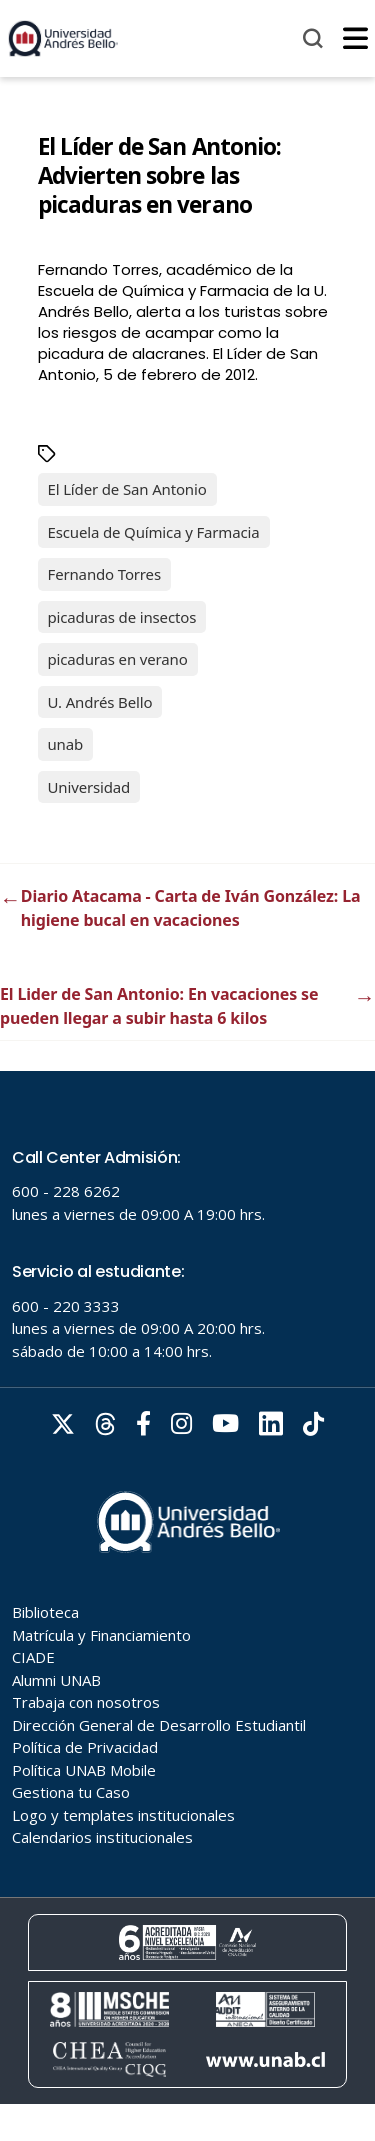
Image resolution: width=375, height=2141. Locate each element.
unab (66, 744)
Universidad (89, 787)
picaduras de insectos (122, 617)
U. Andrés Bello (100, 702)
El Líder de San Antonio (127, 489)
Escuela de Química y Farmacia (154, 532)
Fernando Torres (104, 574)
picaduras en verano (118, 659)
